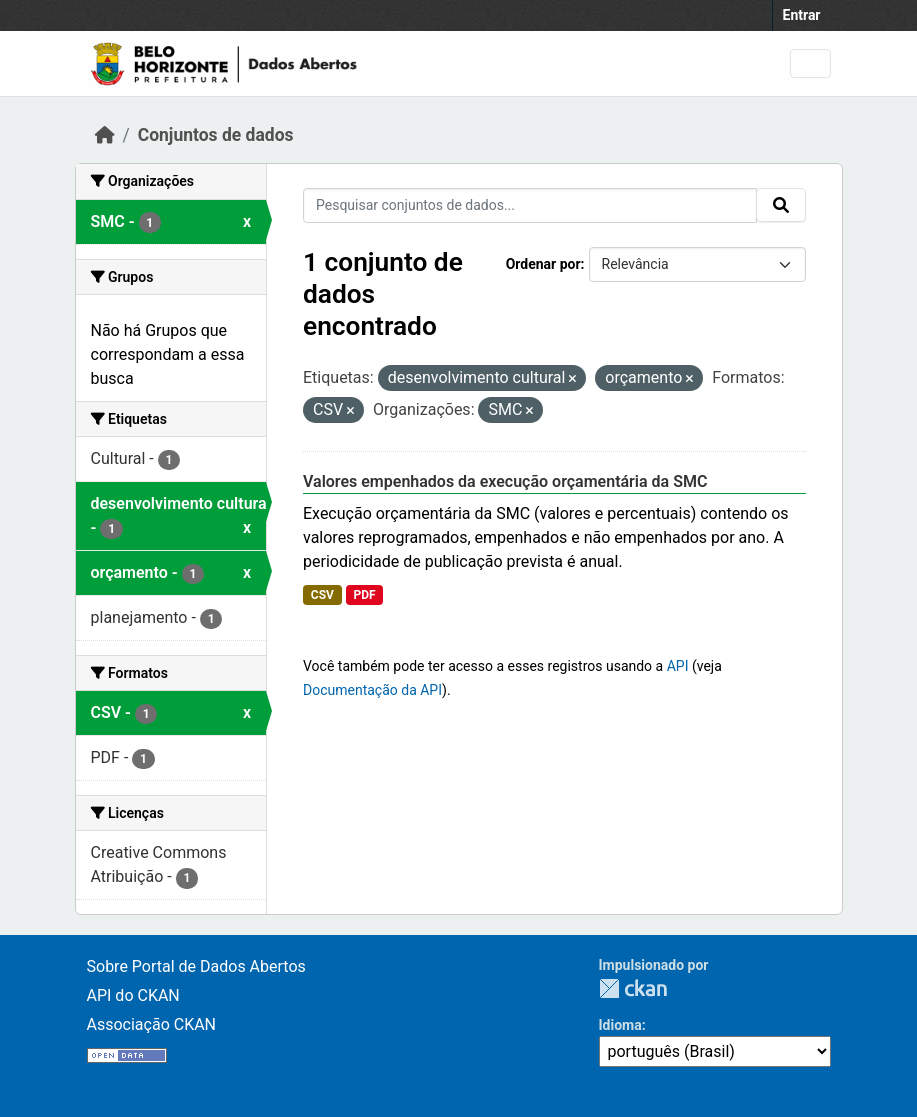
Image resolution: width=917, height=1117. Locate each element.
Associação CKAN (152, 1024)
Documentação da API (372, 690)
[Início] (105, 135)
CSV (322, 595)
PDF (364, 595)
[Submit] (781, 205)
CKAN (633, 988)
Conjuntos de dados (216, 135)
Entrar (802, 15)
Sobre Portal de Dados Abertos (196, 966)
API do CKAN (133, 995)
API (678, 666)
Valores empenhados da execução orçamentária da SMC (505, 481)
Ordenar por (543, 264)
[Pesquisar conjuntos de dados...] (530, 205)
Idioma (620, 1025)
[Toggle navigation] (810, 63)
